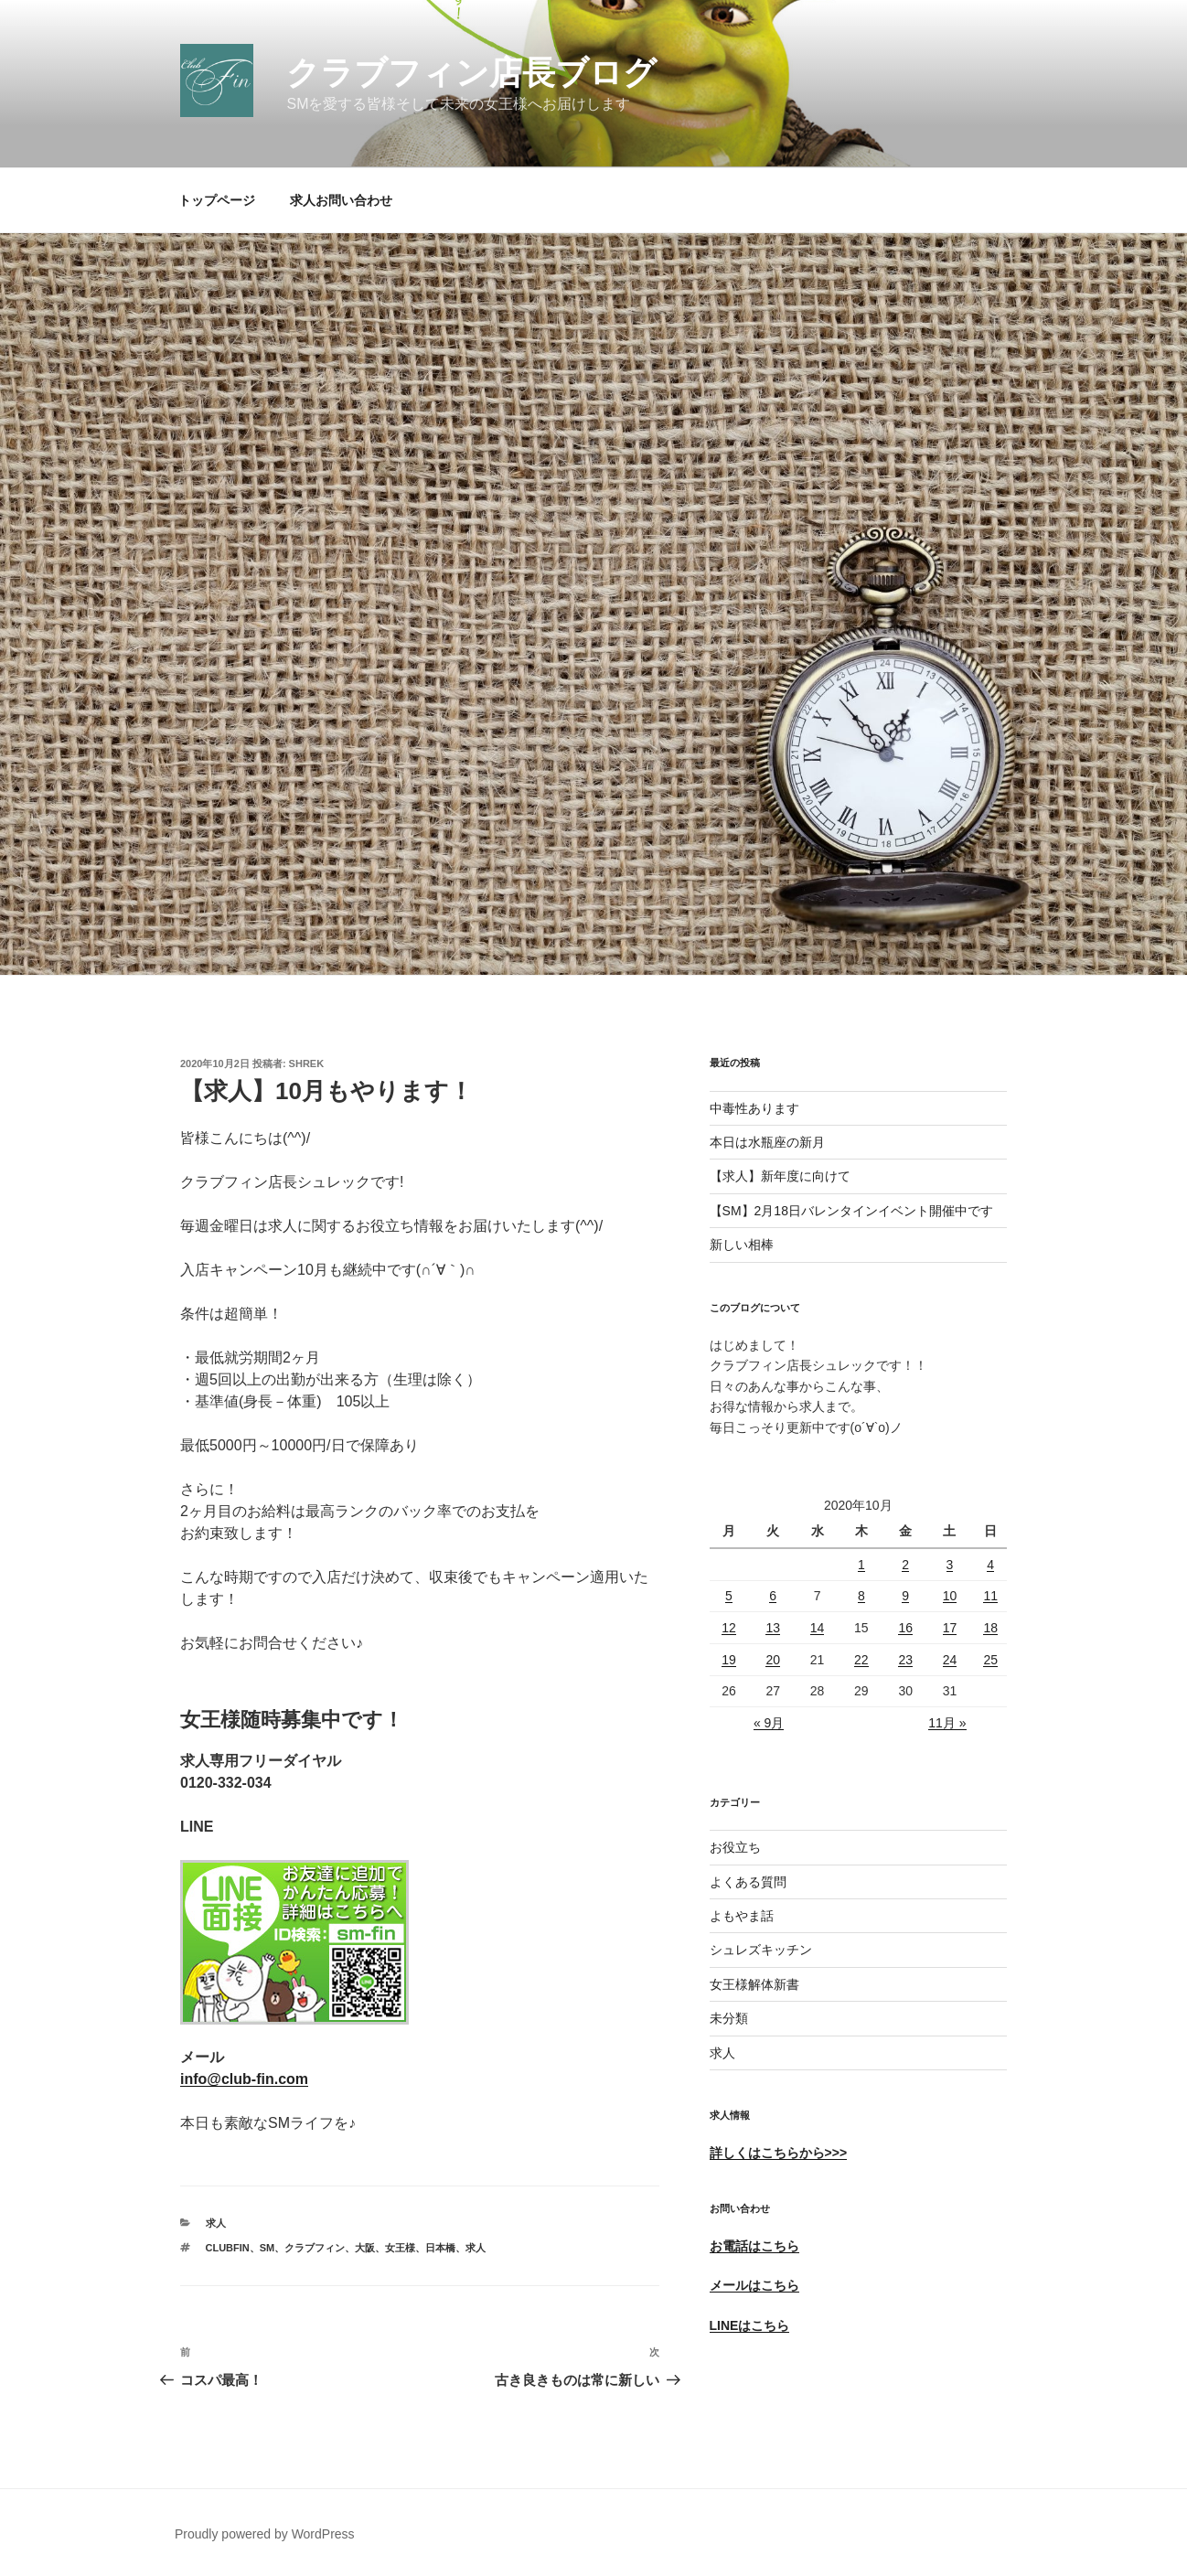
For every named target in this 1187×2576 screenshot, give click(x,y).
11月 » (947, 1723)
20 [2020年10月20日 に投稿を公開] (772, 1659)
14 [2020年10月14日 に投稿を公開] (817, 1627)
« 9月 (769, 1723)
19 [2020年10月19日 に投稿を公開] (729, 1659)
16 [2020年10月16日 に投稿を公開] (905, 1627)
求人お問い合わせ (341, 200)
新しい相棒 (742, 1244)
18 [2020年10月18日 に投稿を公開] (990, 1627)
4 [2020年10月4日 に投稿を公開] (990, 1564)
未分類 (729, 2018)
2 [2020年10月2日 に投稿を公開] (905, 1564)
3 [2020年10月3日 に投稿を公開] (950, 1564)
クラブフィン (314, 2247)
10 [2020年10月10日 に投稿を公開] (950, 1595)
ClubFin (228, 2247)
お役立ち (735, 1847)
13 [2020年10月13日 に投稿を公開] (772, 1627)
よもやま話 (742, 1915)
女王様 (400, 2247)
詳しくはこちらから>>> (779, 2152)
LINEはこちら (750, 2325)
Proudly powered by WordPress (265, 2534)
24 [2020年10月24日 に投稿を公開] (950, 1659)
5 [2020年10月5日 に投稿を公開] (729, 1595)
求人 (216, 2223)
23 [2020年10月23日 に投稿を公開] (905, 1659)
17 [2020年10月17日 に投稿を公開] (950, 1627)
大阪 (365, 2247)
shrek (307, 1063)
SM (267, 2247)
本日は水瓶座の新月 (767, 1142)
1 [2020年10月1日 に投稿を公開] (861, 1564)
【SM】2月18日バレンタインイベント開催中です (851, 1210)
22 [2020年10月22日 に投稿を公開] (861, 1659)
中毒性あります (754, 1108)
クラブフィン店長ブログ (471, 72)
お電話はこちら (754, 2246)
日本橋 (440, 2247)
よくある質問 (748, 1882)
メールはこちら (754, 2285)
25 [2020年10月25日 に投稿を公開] (990, 1659)
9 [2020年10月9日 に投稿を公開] (905, 1595)
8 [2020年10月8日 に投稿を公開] (861, 1595)
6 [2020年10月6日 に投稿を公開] (772, 1595)
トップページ (216, 200)
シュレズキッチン (761, 1949)
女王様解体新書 (754, 1984)
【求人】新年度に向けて (780, 1176)
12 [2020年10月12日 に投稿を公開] (729, 1627)
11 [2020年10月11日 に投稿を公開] (990, 1595)
